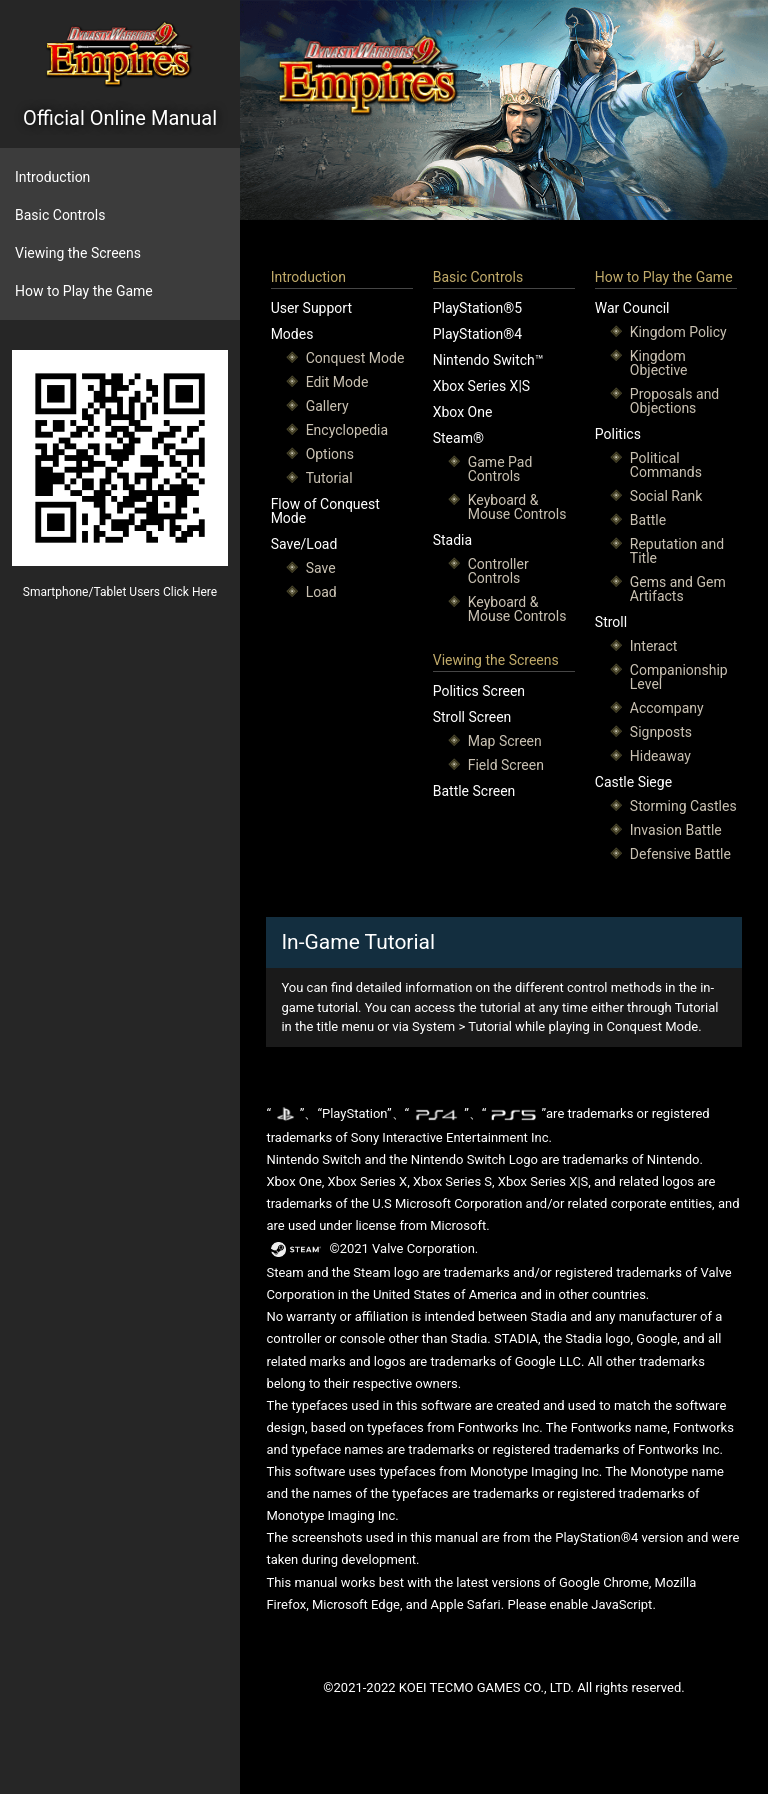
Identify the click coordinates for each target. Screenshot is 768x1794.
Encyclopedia (347, 430)
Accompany (667, 708)
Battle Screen (474, 791)
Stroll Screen (472, 717)
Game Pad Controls (500, 469)
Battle (648, 520)
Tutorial (329, 478)
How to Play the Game (84, 291)
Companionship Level (679, 677)
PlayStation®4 (477, 334)
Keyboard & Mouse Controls (517, 507)
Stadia (452, 540)
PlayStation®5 (477, 308)
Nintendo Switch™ (488, 360)
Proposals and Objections (674, 401)
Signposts (661, 732)
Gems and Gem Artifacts (678, 589)
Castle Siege (633, 782)
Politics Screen (479, 691)
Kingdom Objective (659, 363)
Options (330, 454)
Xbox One (463, 412)
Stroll (611, 622)
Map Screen (505, 741)
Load (321, 592)
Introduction (52, 177)
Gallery (327, 406)
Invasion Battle (676, 830)
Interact (654, 646)
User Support (311, 308)
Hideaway (660, 756)
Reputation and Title (677, 551)
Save (321, 568)
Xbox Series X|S (481, 386)
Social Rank (666, 496)
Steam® (458, 438)
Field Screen (506, 765)
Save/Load (304, 544)
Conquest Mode (355, 358)
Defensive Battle (680, 854)
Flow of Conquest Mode (325, 511)
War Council (632, 308)
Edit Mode (337, 382)
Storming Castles (683, 806)
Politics (618, 434)
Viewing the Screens (78, 253)
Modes (292, 334)
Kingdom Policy (678, 332)
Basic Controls (60, 215)
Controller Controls (498, 571)
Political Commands (666, 465)
